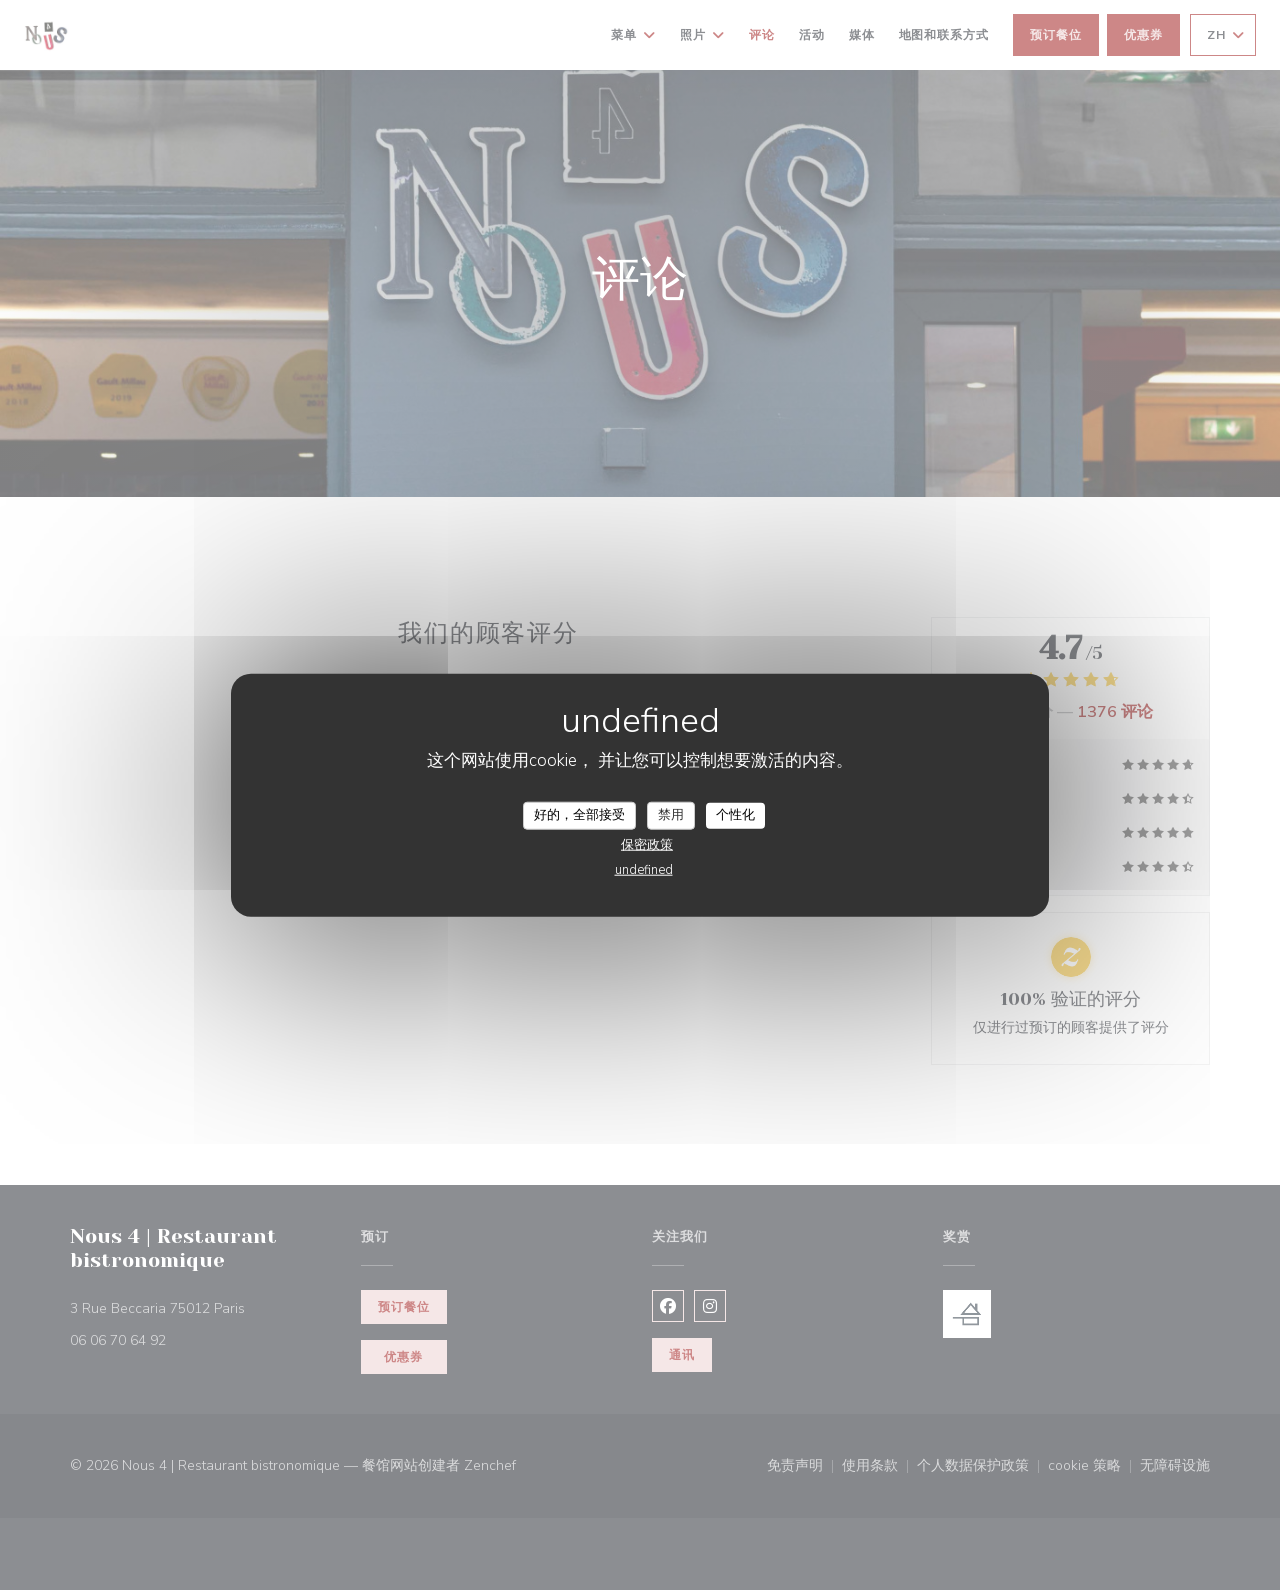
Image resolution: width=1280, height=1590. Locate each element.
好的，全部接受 (579, 815)
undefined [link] (644, 869)
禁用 (671, 815)
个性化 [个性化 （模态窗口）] (735, 815)
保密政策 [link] (647, 844)
